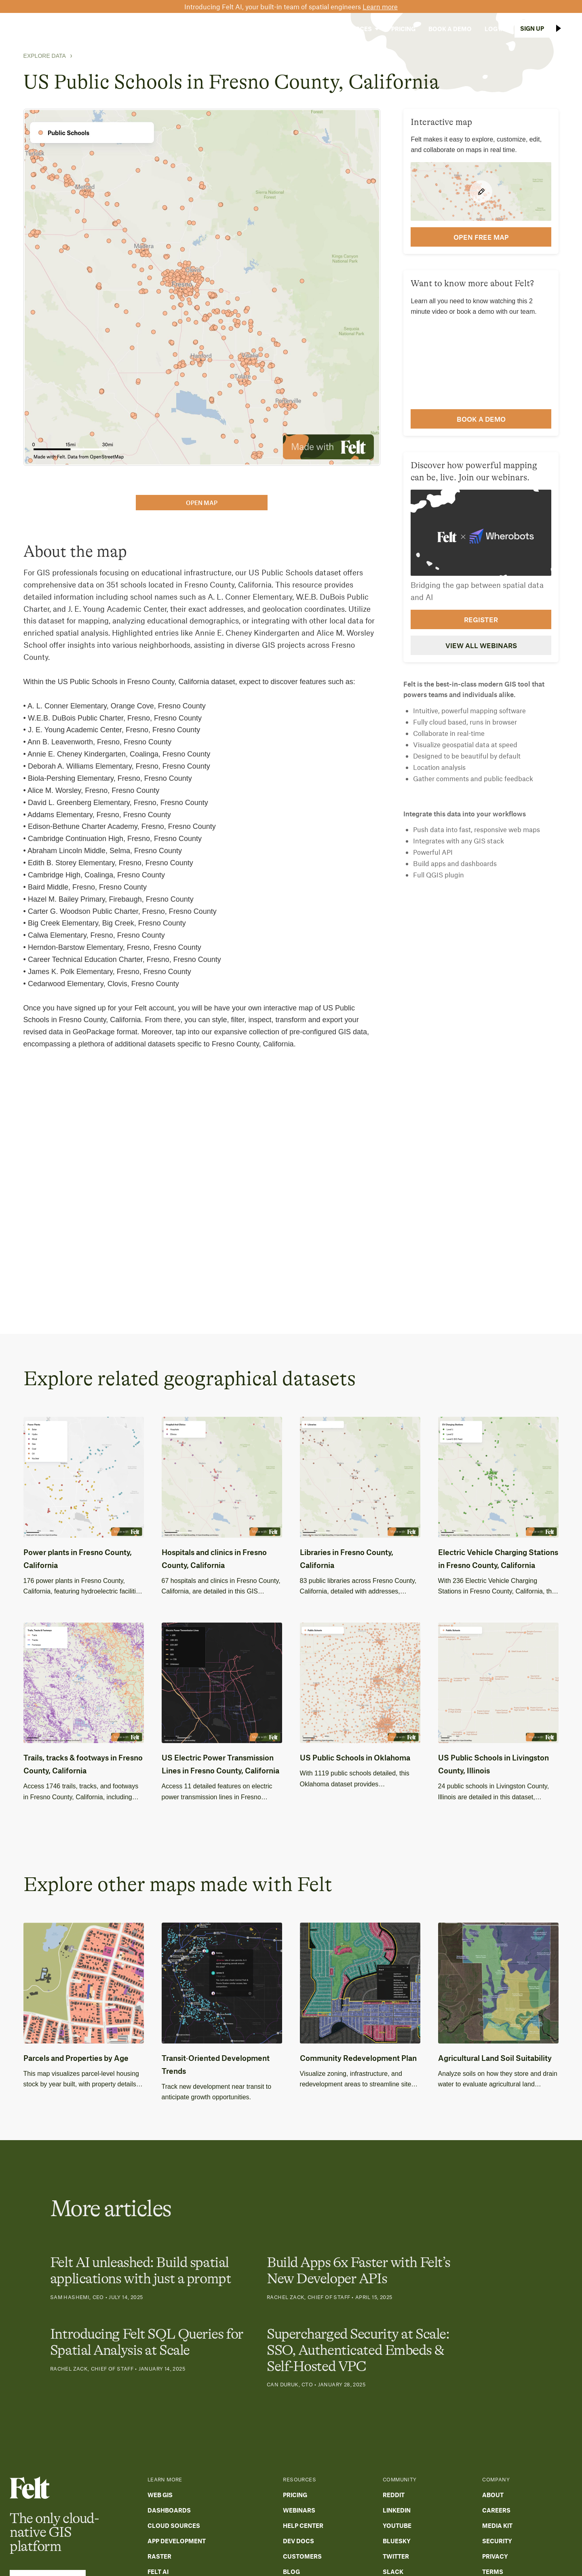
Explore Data (44, 56)
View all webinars (481, 645)
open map (201, 502)
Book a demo (481, 419)
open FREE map (481, 237)
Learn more (380, 6)
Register (481, 619)
